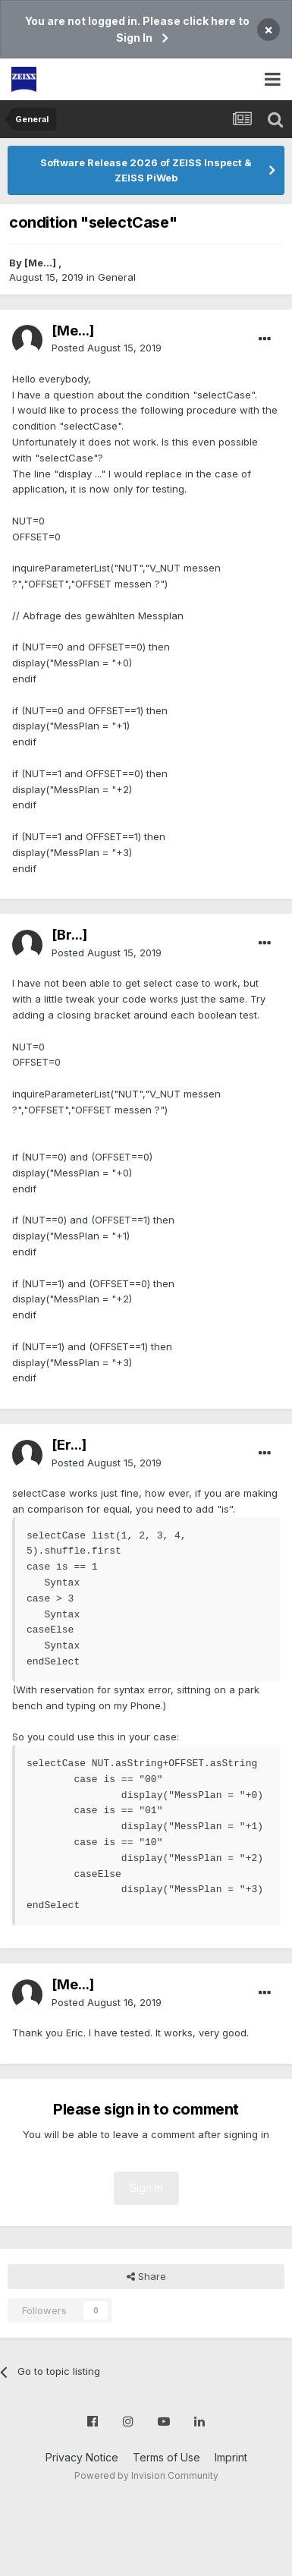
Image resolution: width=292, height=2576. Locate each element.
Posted (107, 348)
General (117, 277)
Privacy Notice (82, 2457)
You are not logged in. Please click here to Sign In (137, 29)
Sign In (146, 2187)
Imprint (231, 2457)
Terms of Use (166, 2457)
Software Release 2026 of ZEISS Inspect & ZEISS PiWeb (146, 170)
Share (146, 2276)
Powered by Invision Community (146, 2475)
